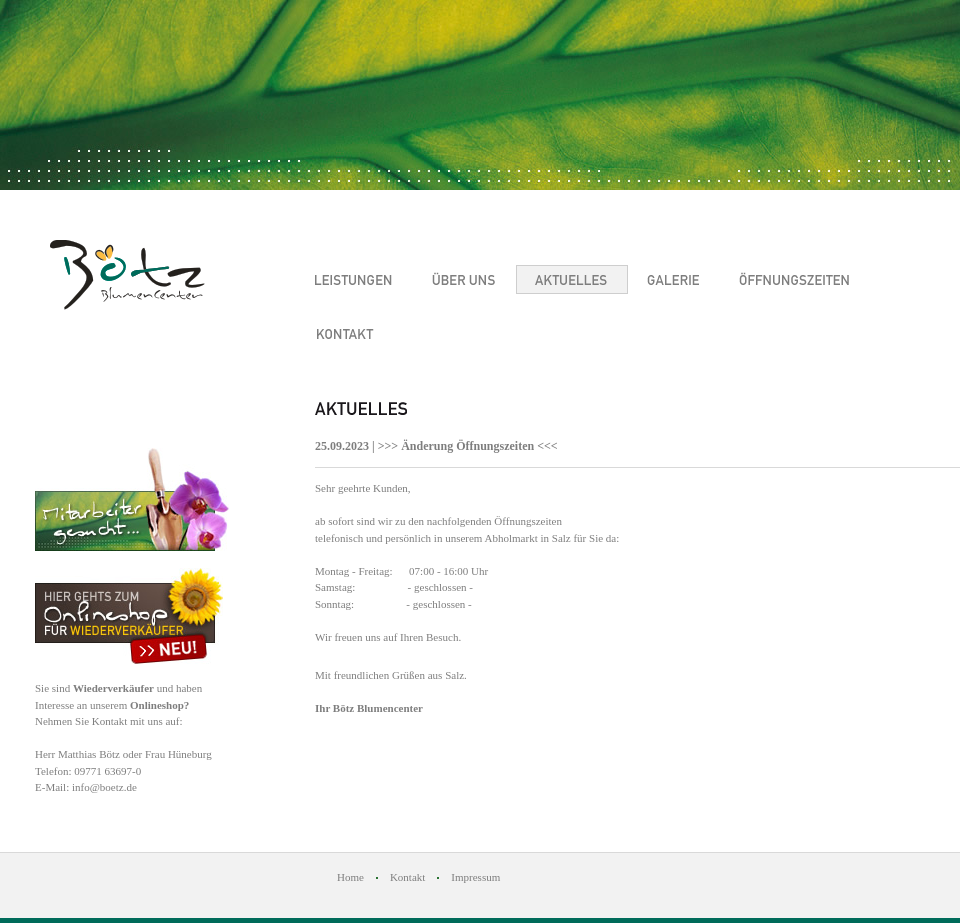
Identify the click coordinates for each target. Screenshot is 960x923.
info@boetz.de (104, 787)
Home (350, 877)
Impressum (475, 877)
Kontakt (407, 877)
